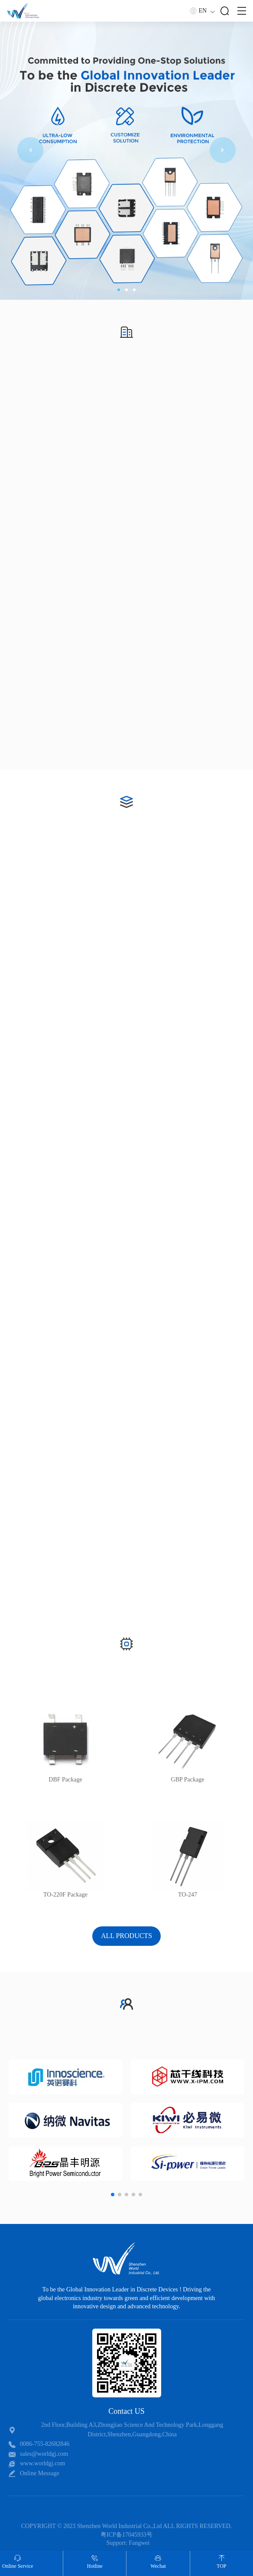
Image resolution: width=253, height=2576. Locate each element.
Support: (117, 2543)
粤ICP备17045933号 (126, 2534)
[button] (118, 289)
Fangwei (139, 2543)
